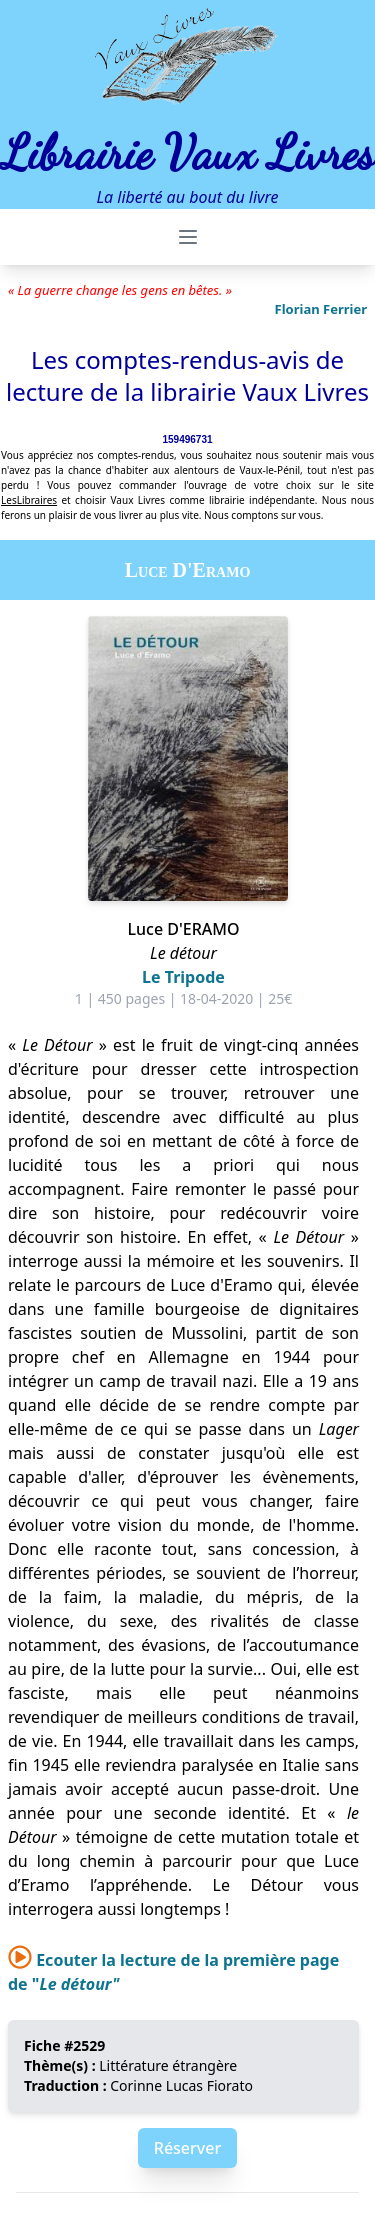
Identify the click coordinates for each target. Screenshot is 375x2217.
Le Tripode (183, 977)
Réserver (187, 2148)
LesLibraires (29, 500)
